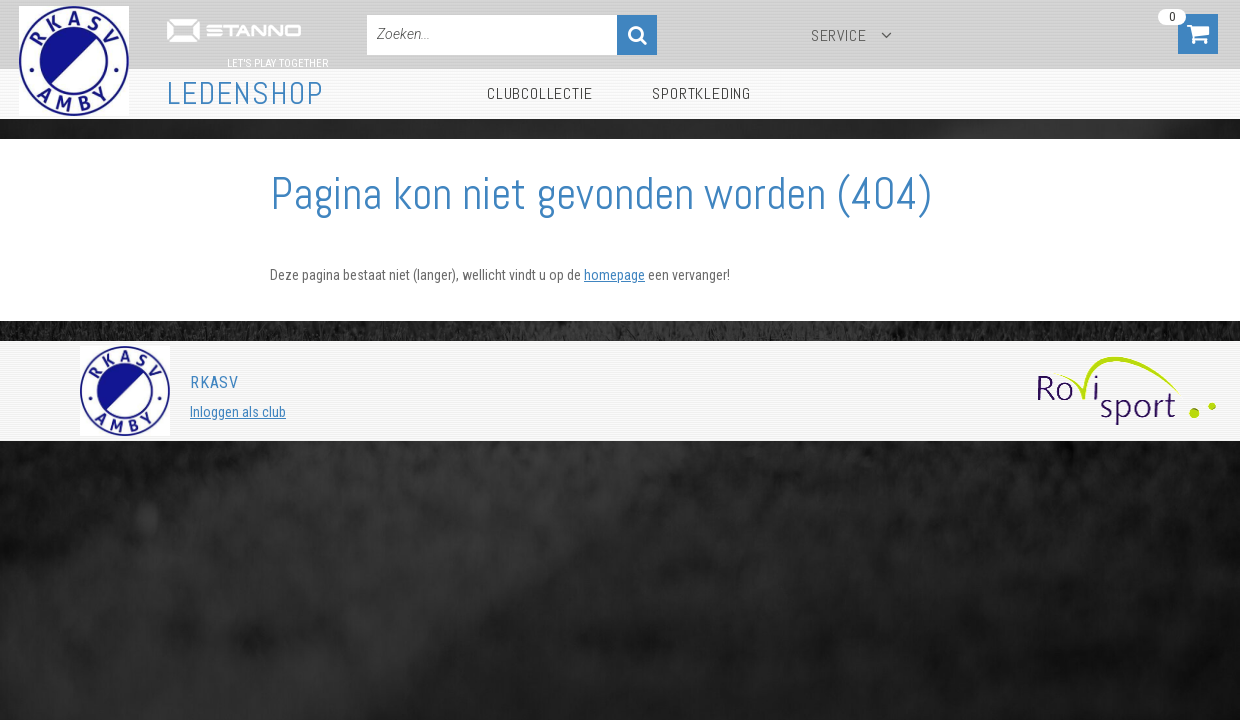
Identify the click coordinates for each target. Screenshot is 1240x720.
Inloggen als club (238, 412)
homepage (614, 275)
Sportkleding (701, 93)
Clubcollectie (539, 93)
